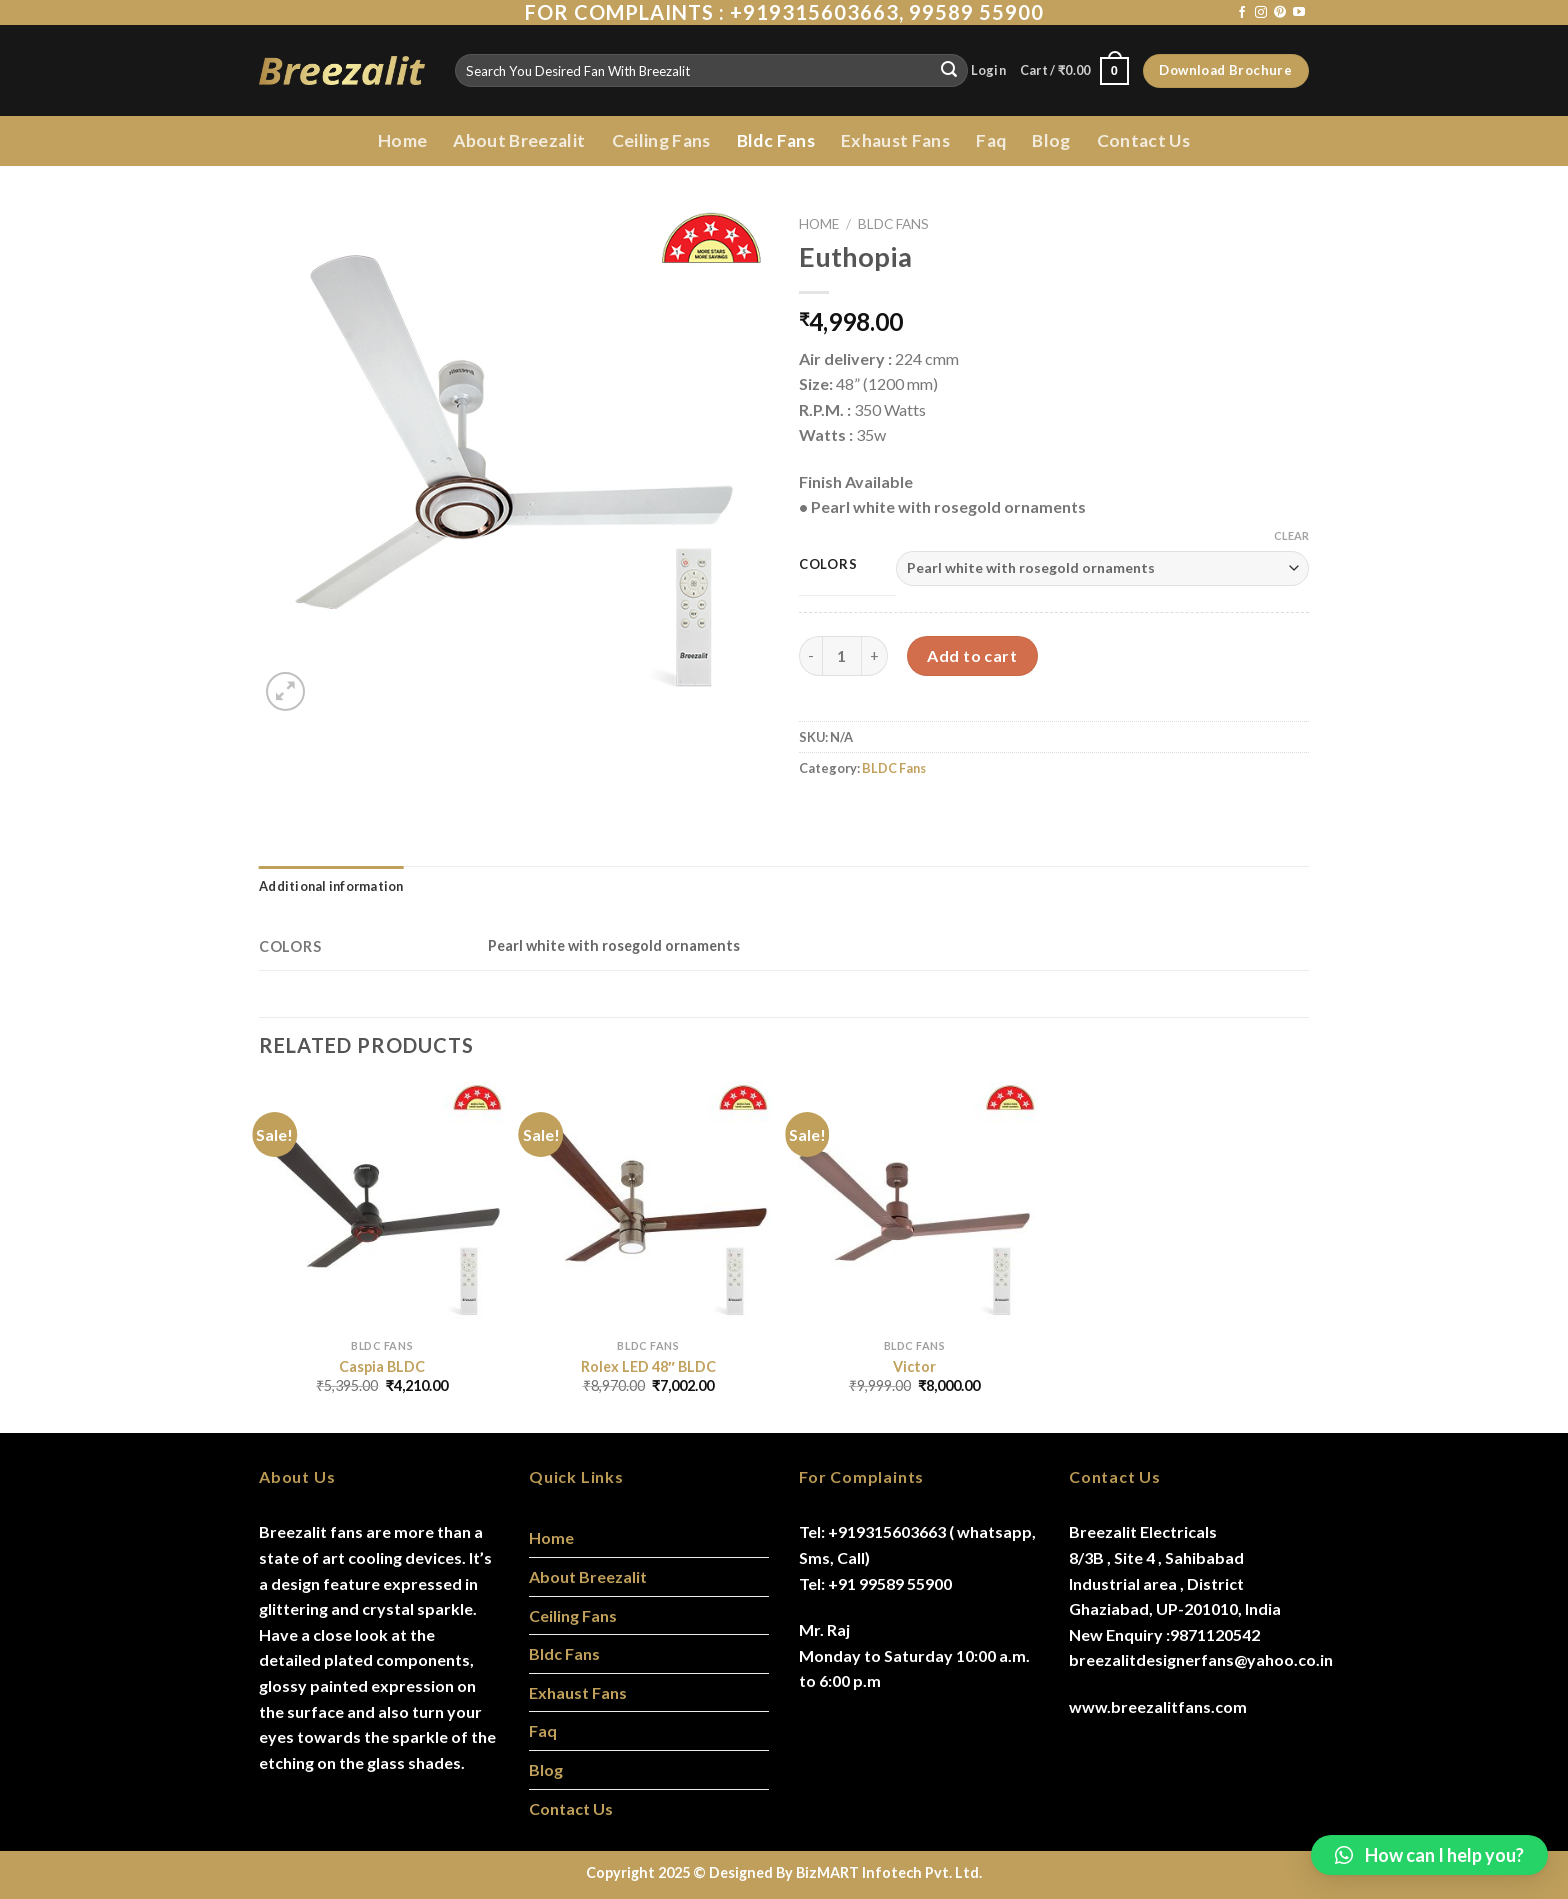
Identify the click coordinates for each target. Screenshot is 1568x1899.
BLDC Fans (893, 224)
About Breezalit (519, 140)
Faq (991, 140)
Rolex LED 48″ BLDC (648, 1366)
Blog (1051, 140)
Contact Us (1144, 140)
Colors (828, 565)
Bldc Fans (776, 140)
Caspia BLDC (382, 1366)
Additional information (331, 886)
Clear (1291, 535)
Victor (914, 1366)
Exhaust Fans (895, 140)
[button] (1429, 1855)
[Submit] (949, 71)
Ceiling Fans (661, 140)
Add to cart (972, 655)
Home (402, 140)
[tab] (331, 886)
